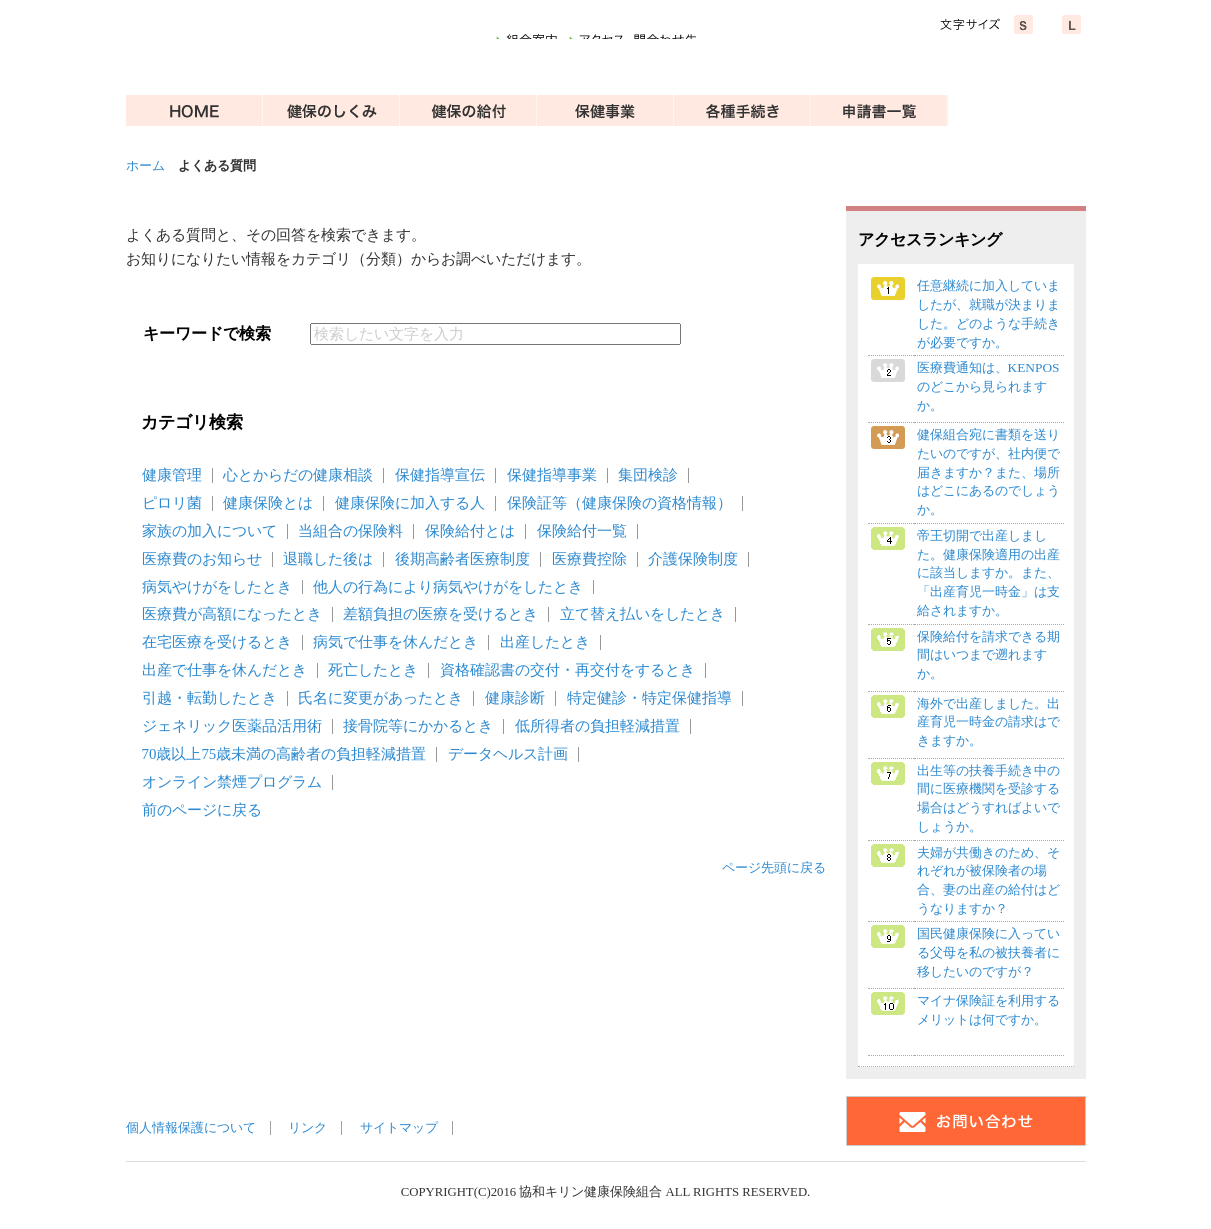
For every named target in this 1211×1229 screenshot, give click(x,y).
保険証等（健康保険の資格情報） (619, 503)
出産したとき (545, 642)
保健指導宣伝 (440, 475)
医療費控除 (589, 559)
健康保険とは (268, 503)
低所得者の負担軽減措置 (597, 726)
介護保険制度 (693, 559)
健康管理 (172, 475)
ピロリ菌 (172, 503)
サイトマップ (399, 1128)
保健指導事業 (552, 475)
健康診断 (515, 698)
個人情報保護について (191, 1128)
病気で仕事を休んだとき (395, 642)
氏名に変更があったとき (380, 698)
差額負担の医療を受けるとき (440, 614)
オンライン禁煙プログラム (232, 782)
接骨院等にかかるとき (418, 726)
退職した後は (328, 559)
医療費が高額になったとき (232, 614)
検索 (727, 334)
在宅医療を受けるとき (217, 642)
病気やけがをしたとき (217, 587)
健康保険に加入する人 (410, 503)
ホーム (145, 166)
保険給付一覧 (582, 531)
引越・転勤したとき (209, 698)
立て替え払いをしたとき (642, 614)
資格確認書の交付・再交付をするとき (567, 670)
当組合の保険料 (350, 531)
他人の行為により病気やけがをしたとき (448, 587)
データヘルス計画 (508, 754)
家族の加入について (209, 531)
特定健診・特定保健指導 (649, 698)
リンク (307, 1128)
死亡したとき (373, 670)
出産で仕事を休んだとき (224, 670)
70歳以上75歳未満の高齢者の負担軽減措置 (284, 754)
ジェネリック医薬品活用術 (232, 726)
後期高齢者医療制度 (462, 559)
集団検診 (648, 475)
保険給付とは (470, 531)
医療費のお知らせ (202, 559)
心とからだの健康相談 (298, 475)
